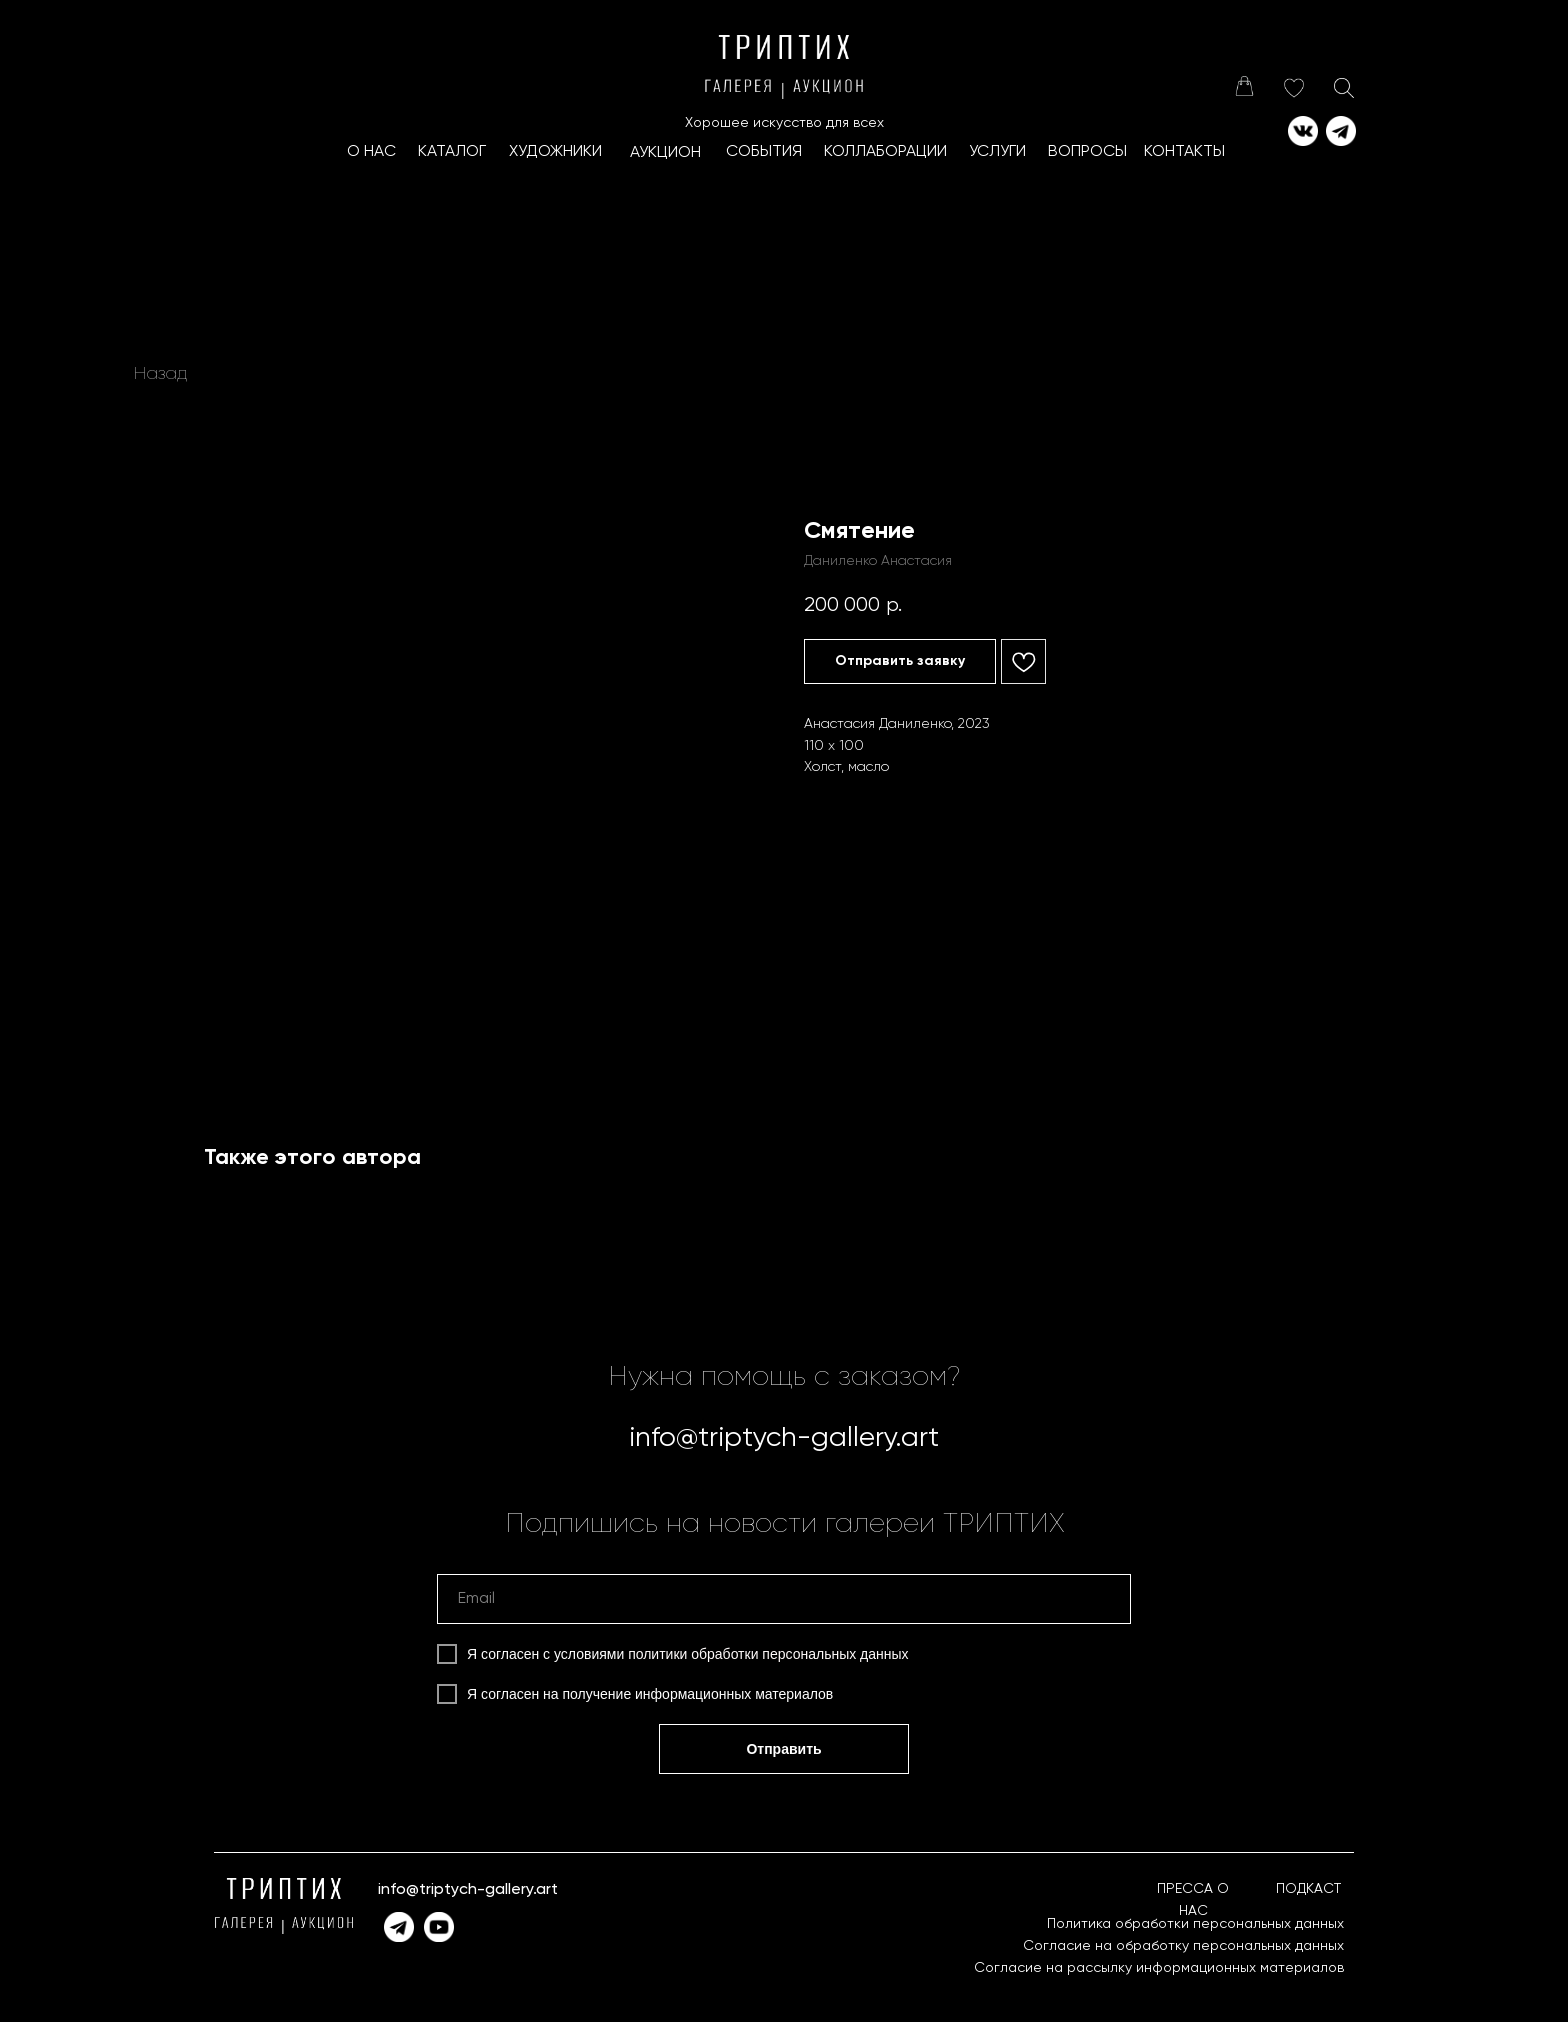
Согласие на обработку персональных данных (1183, 1946)
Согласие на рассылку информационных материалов (1159, 1968)
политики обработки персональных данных (768, 1654)
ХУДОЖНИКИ (555, 152)
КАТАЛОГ (452, 152)
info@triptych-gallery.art (784, 1438)
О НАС (371, 152)
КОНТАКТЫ (1184, 152)
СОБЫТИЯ (764, 152)
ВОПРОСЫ (1087, 152)
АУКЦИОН (665, 153)
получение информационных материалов (698, 1694)
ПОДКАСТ (1308, 1889)
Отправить (783, 1749)
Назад (160, 374)
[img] (1244, 86)
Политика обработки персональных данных (1195, 1924)
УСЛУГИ (997, 152)
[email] (784, 1599)
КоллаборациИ (885, 152)
